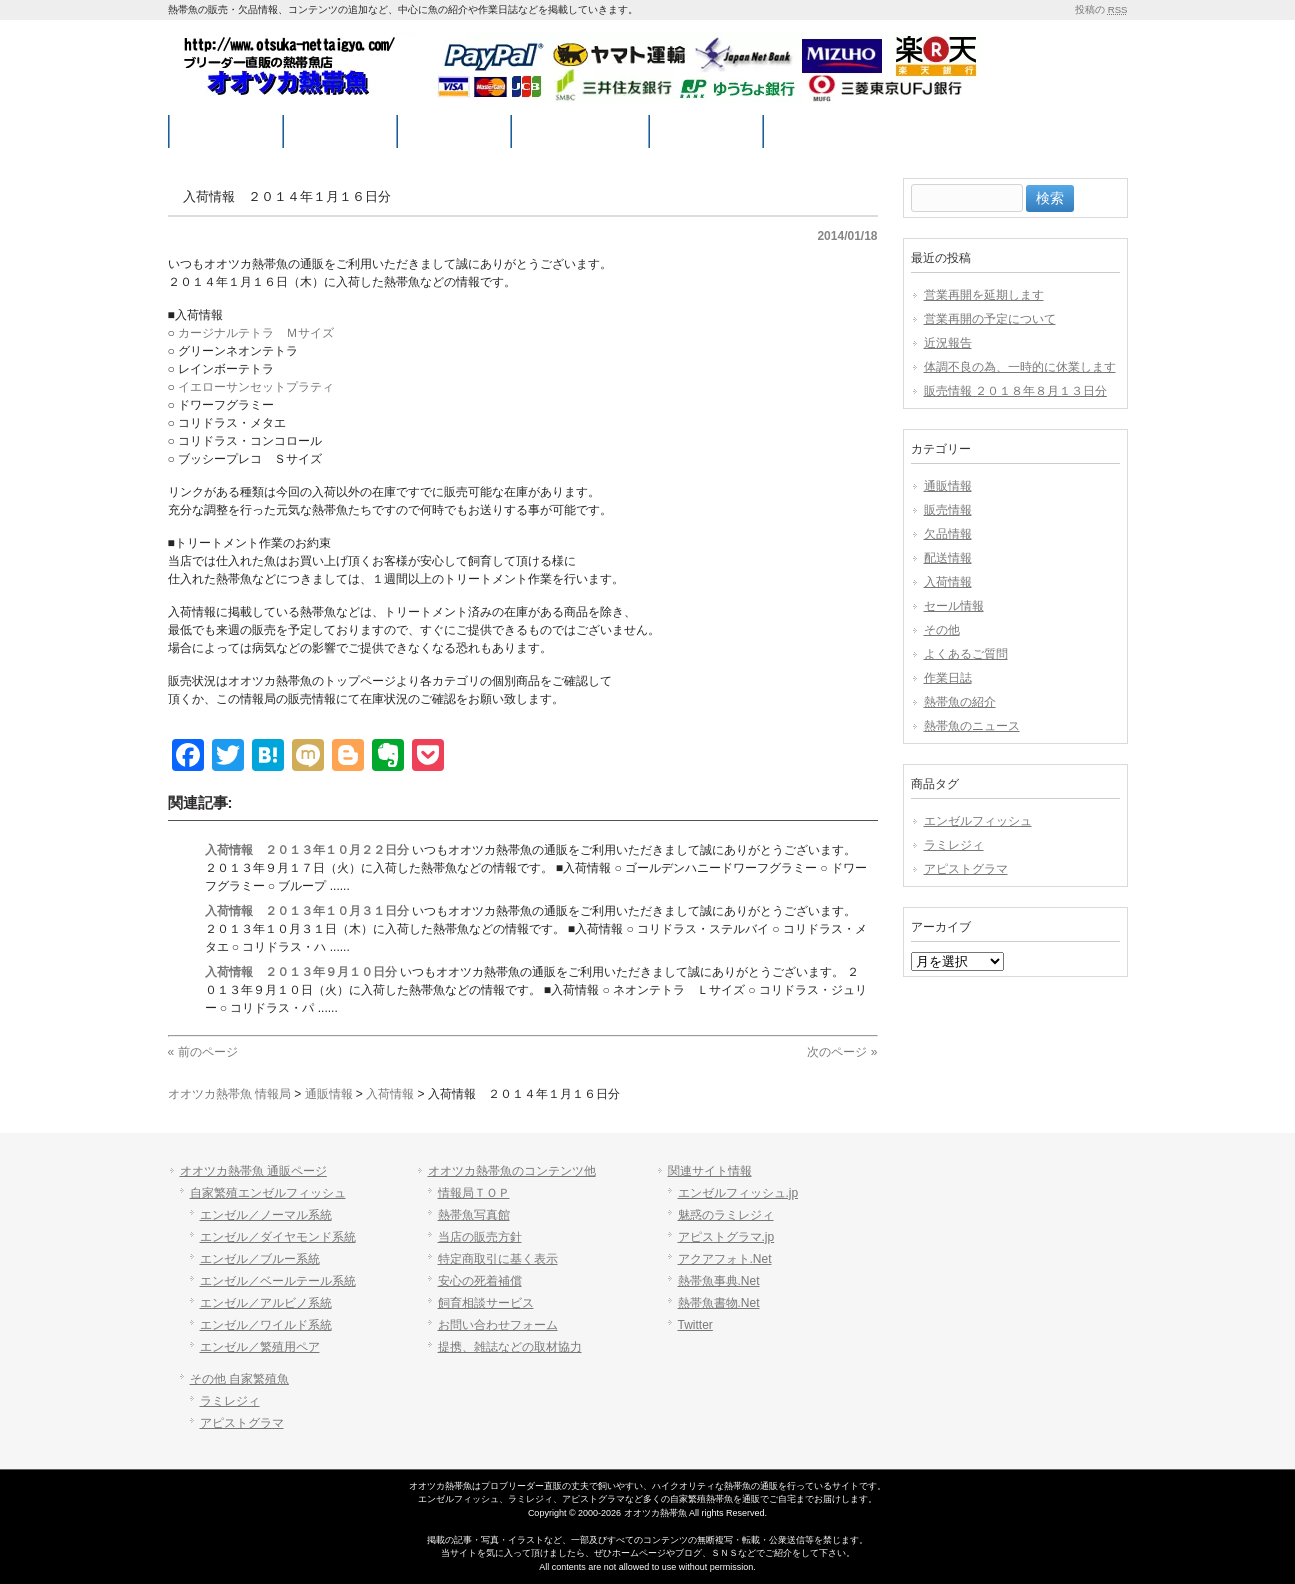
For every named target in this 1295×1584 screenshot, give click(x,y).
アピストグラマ (966, 869)
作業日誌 (948, 678)
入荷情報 (948, 582)
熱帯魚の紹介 (960, 702)
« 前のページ (203, 1052)
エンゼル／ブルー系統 (260, 1259)
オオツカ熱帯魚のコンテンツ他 (512, 1171)
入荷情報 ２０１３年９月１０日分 (301, 972)
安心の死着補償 (480, 1281)
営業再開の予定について (990, 319)
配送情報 (948, 558)
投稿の (1101, 9)
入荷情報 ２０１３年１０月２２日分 (307, 850)
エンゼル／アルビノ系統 (266, 1303)
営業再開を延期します (984, 295)
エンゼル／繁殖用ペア (260, 1347)
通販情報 (948, 486)
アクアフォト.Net (725, 1259)
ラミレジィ (954, 845)
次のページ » (842, 1052)
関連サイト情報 (710, 1171)
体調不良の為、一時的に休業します (1020, 367)
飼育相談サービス (486, 1303)
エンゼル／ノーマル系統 (266, 1215)
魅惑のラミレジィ (726, 1215)
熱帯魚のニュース (972, 726)
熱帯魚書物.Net (719, 1303)
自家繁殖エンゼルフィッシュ (268, 1193)
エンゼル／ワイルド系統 (266, 1325)
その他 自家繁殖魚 (239, 1379)
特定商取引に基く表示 (498, 1259)
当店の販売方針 (480, 1237)
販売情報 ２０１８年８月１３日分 (1015, 391)
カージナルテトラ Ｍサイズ (256, 333)
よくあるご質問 (966, 654)
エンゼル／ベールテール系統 (278, 1281)
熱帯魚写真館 (474, 1215)
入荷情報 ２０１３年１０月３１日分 (307, 911)
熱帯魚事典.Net (719, 1281)
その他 (942, 630)
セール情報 (954, 606)
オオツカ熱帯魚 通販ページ (253, 1171)
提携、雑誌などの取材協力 (510, 1347)
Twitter (695, 1325)
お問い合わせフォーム (498, 1325)
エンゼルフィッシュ (978, 821)
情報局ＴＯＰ (474, 1193)
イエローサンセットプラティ (256, 387)
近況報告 (948, 343)
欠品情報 (948, 534)
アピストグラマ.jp (726, 1237)
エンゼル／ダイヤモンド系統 (278, 1237)
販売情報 (948, 510)
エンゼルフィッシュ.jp (738, 1193)
